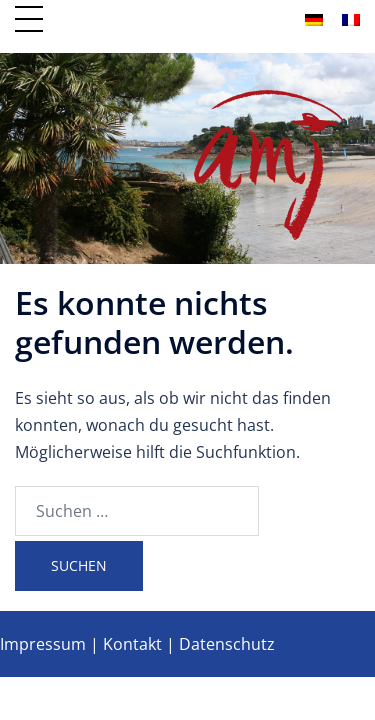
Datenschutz (227, 644)
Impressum (43, 644)
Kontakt (132, 644)
